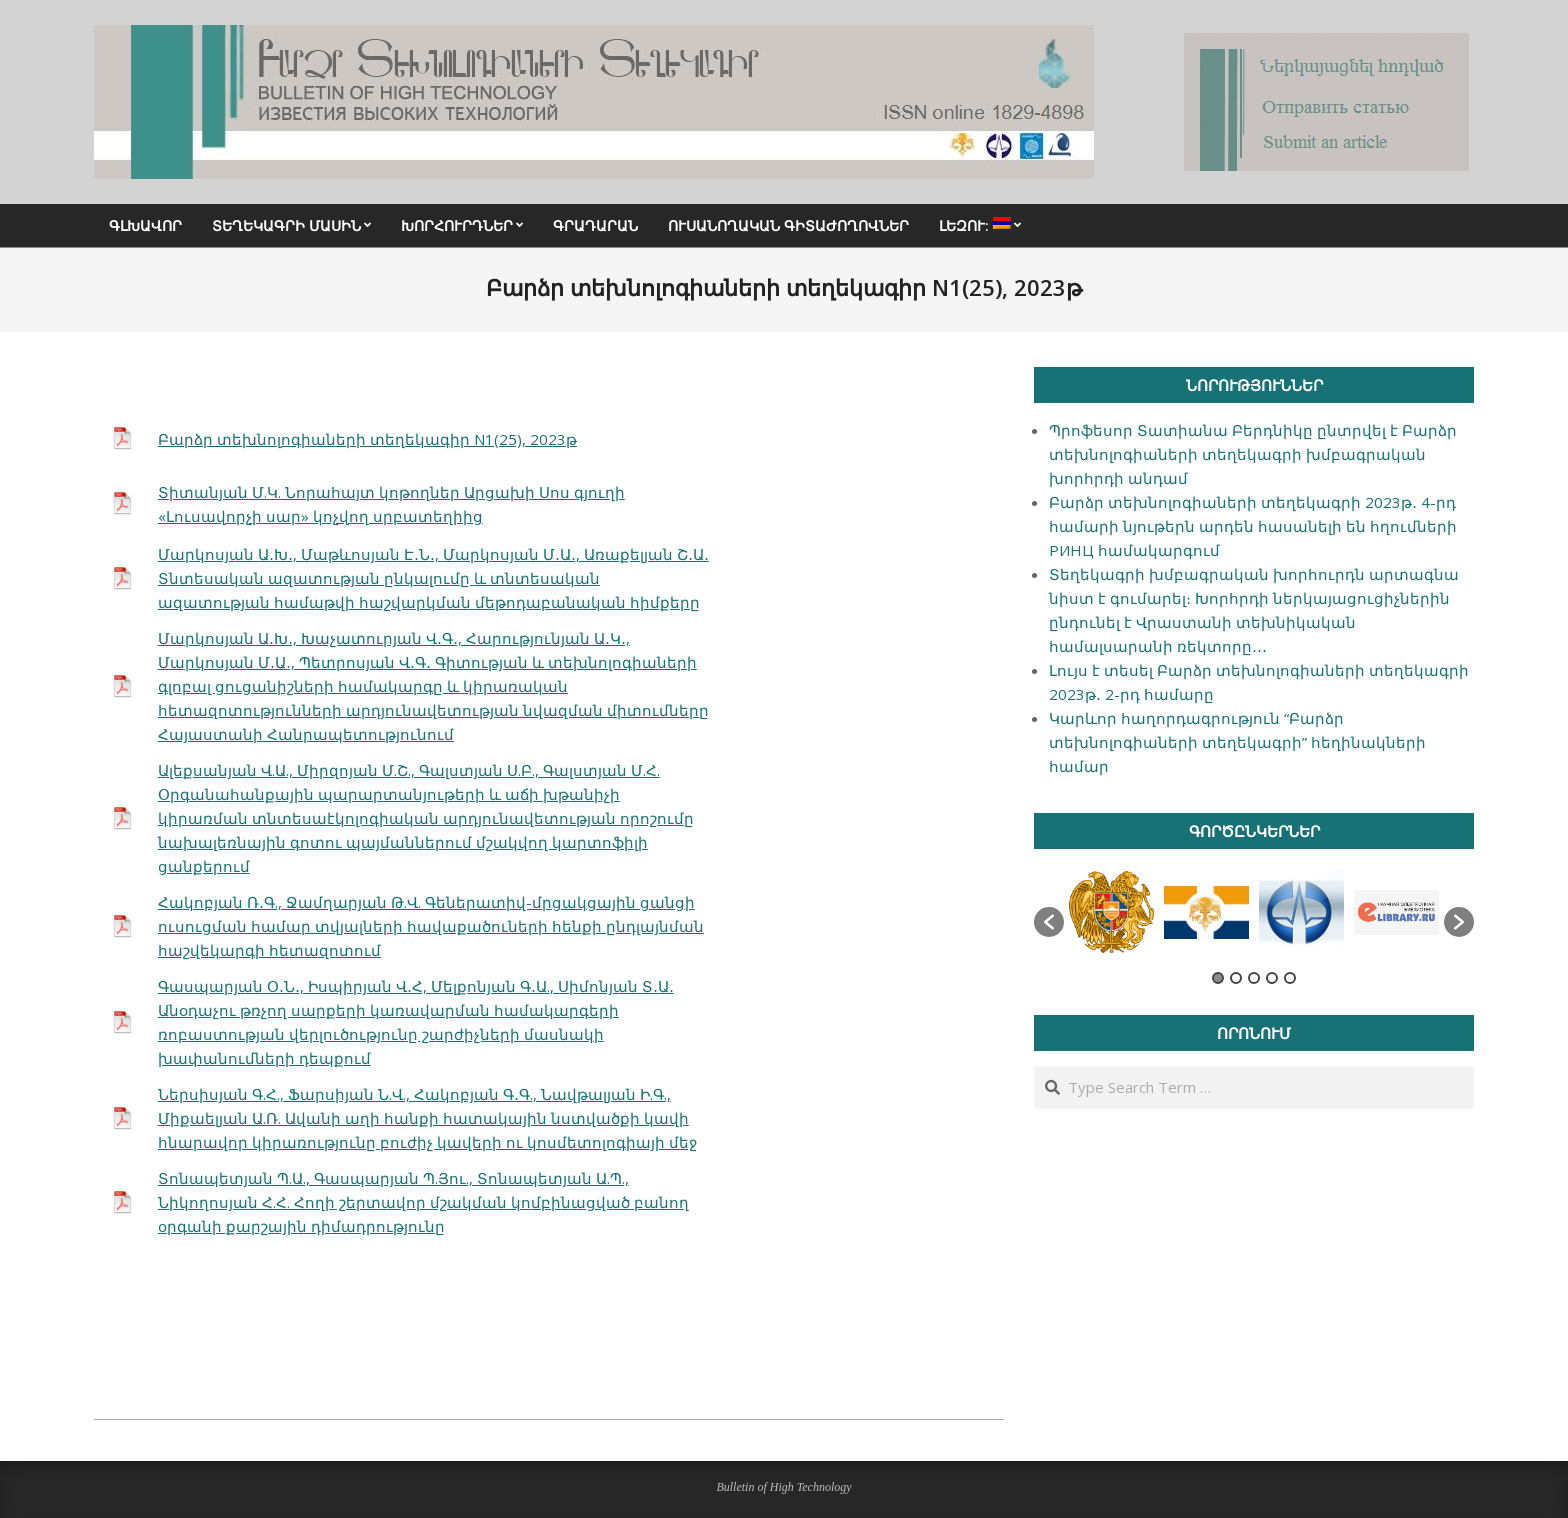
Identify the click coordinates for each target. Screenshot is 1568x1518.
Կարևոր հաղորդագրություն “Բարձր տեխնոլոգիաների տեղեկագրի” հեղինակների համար (1237, 742)
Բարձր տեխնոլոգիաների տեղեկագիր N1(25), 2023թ (367, 439)
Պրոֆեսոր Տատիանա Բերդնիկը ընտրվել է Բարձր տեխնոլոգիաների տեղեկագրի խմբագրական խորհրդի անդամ (1253, 454)
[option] (1111, 912)
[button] (1049, 922)
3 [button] (1254, 978)
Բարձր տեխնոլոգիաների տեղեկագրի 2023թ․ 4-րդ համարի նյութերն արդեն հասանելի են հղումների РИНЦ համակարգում (1253, 526)
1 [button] (1218, 978)
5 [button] (1290, 978)
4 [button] (1272, 978)
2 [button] (1236, 978)
